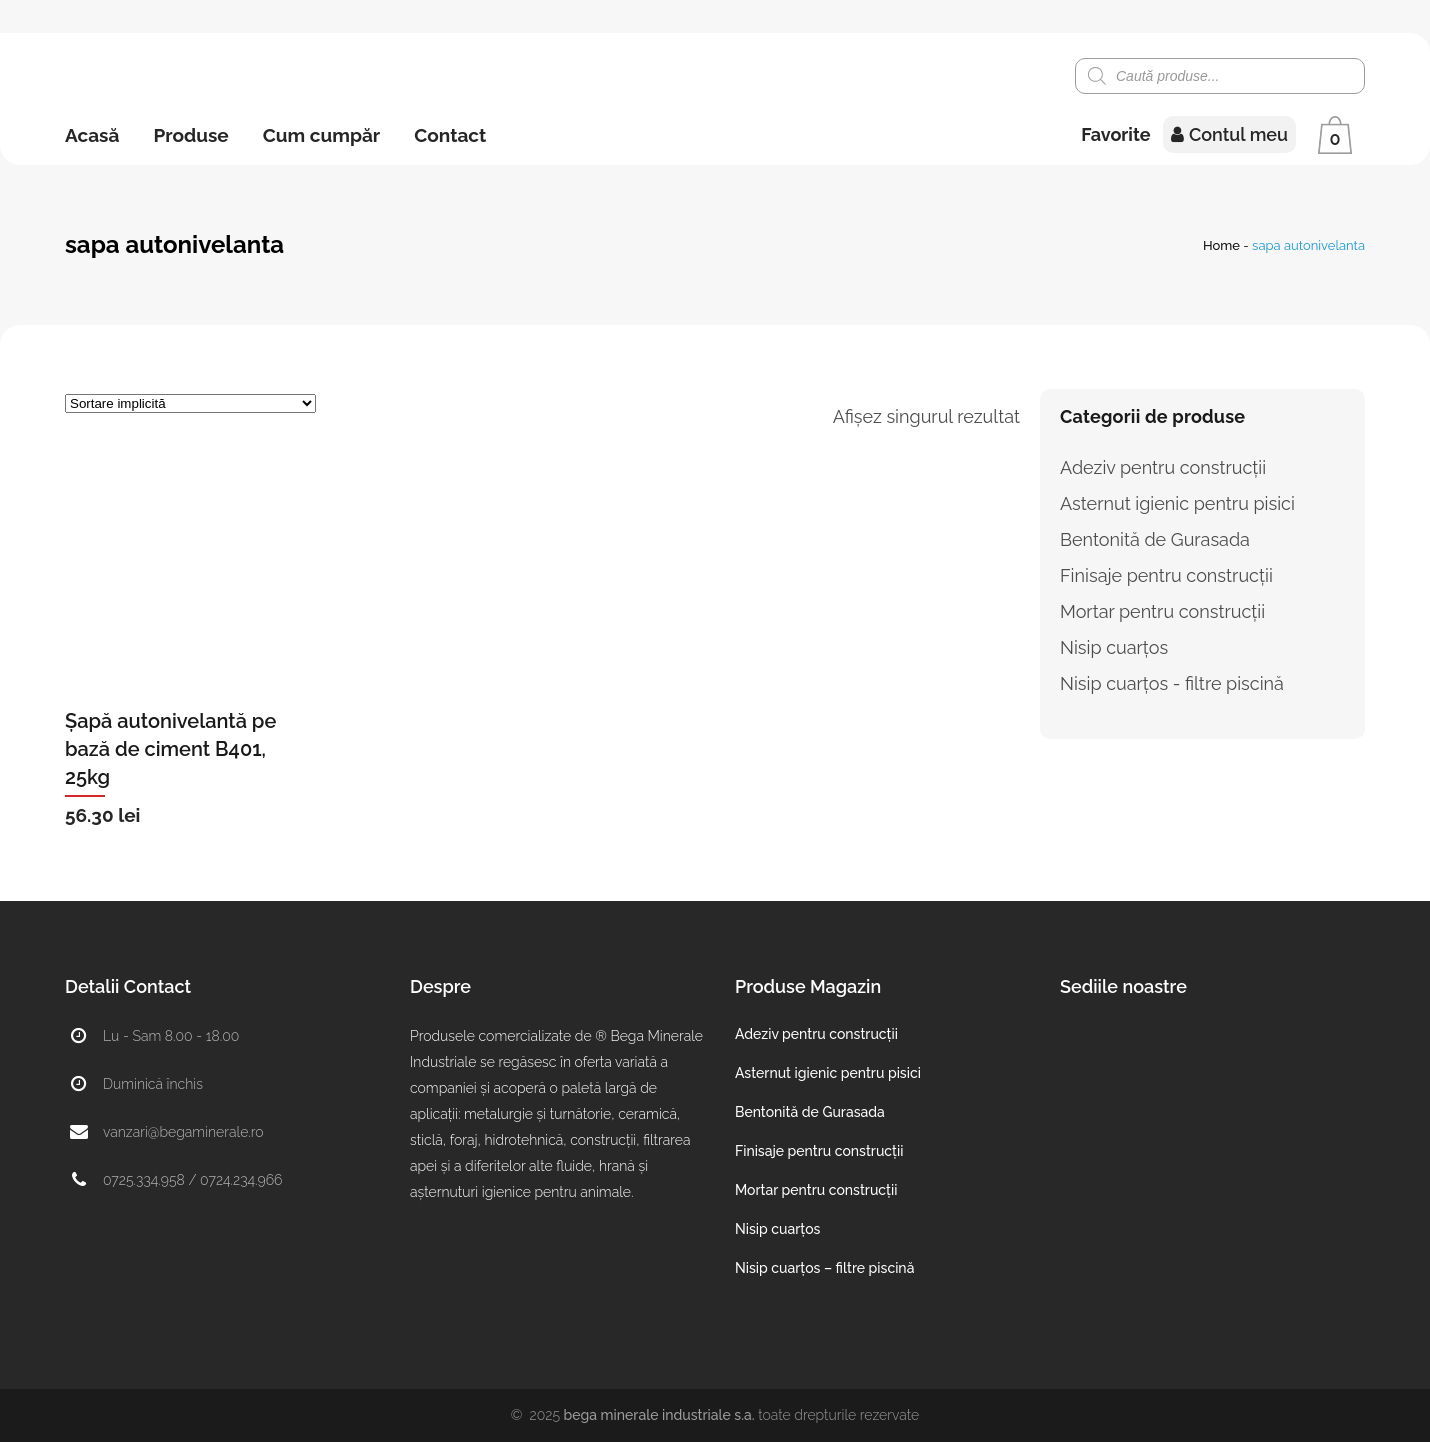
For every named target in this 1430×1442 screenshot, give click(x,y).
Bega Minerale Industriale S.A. (659, 1415)
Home (1221, 245)
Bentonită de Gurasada (1155, 539)
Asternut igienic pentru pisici (1177, 503)
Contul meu (1229, 134)
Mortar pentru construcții (1162, 611)
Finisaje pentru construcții (1166, 575)
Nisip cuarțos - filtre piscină (1172, 683)
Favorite (1115, 134)
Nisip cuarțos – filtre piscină (824, 1268)
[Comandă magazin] (190, 403)
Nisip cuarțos (1114, 647)
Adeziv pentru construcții (1163, 467)
